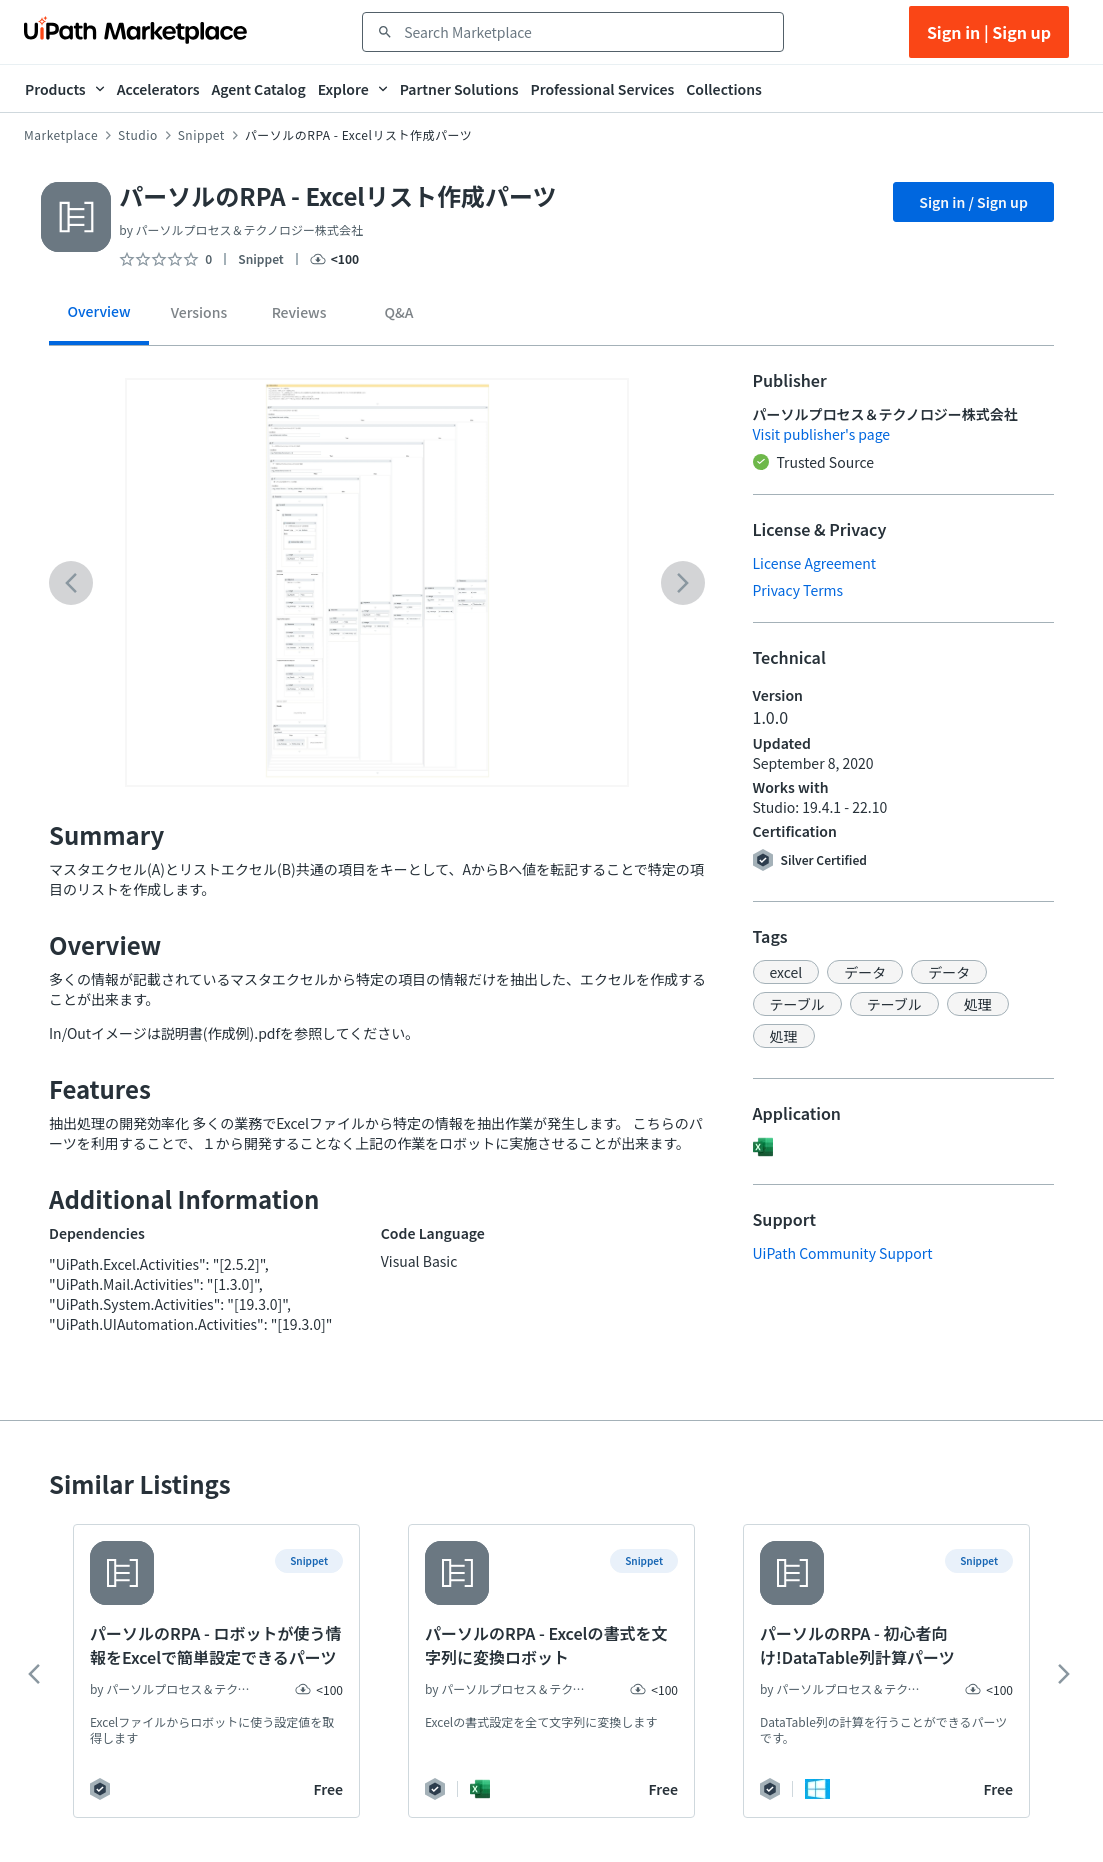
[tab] (99, 318)
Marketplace (61, 135)
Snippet (201, 135)
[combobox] (587, 32)
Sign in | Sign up (989, 32)
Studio (138, 135)
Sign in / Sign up (973, 202)
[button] (786, 972)
